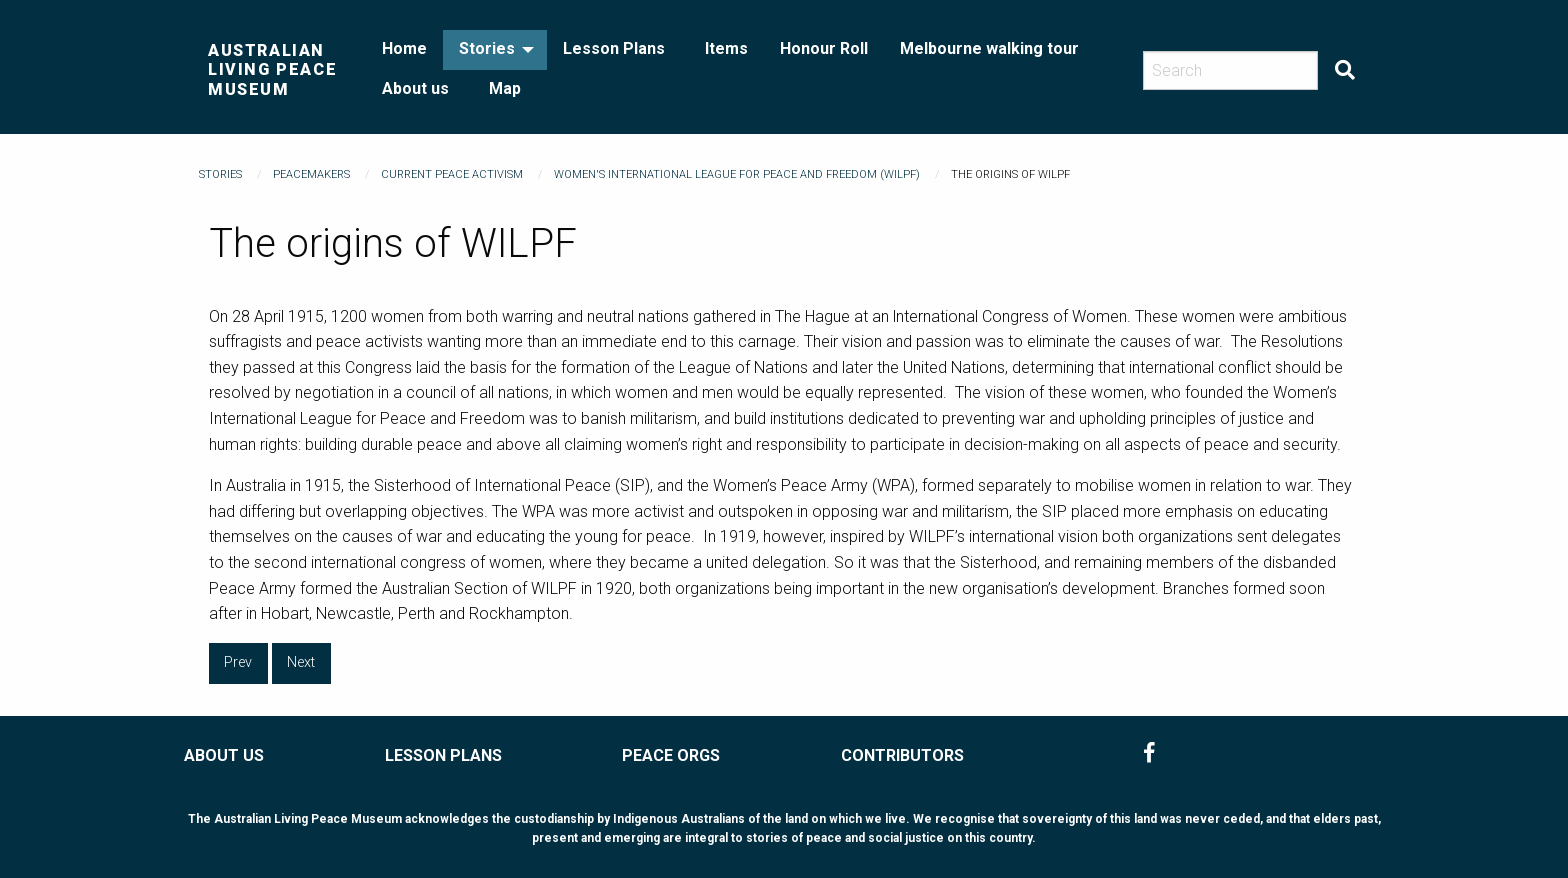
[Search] (1230, 70)
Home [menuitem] (404, 48)
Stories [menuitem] (487, 48)
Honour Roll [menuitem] (824, 48)
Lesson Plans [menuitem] (614, 48)
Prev (238, 662)
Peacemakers (311, 174)
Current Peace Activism (452, 174)
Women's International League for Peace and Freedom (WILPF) (737, 174)
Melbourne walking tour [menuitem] (989, 48)
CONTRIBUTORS (902, 755)
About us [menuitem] (415, 88)
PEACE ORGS (671, 755)
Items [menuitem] (726, 48)
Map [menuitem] (505, 88)
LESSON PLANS (443, 755)
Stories (220, 174)
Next (301, 662)
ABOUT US (224, 755)
